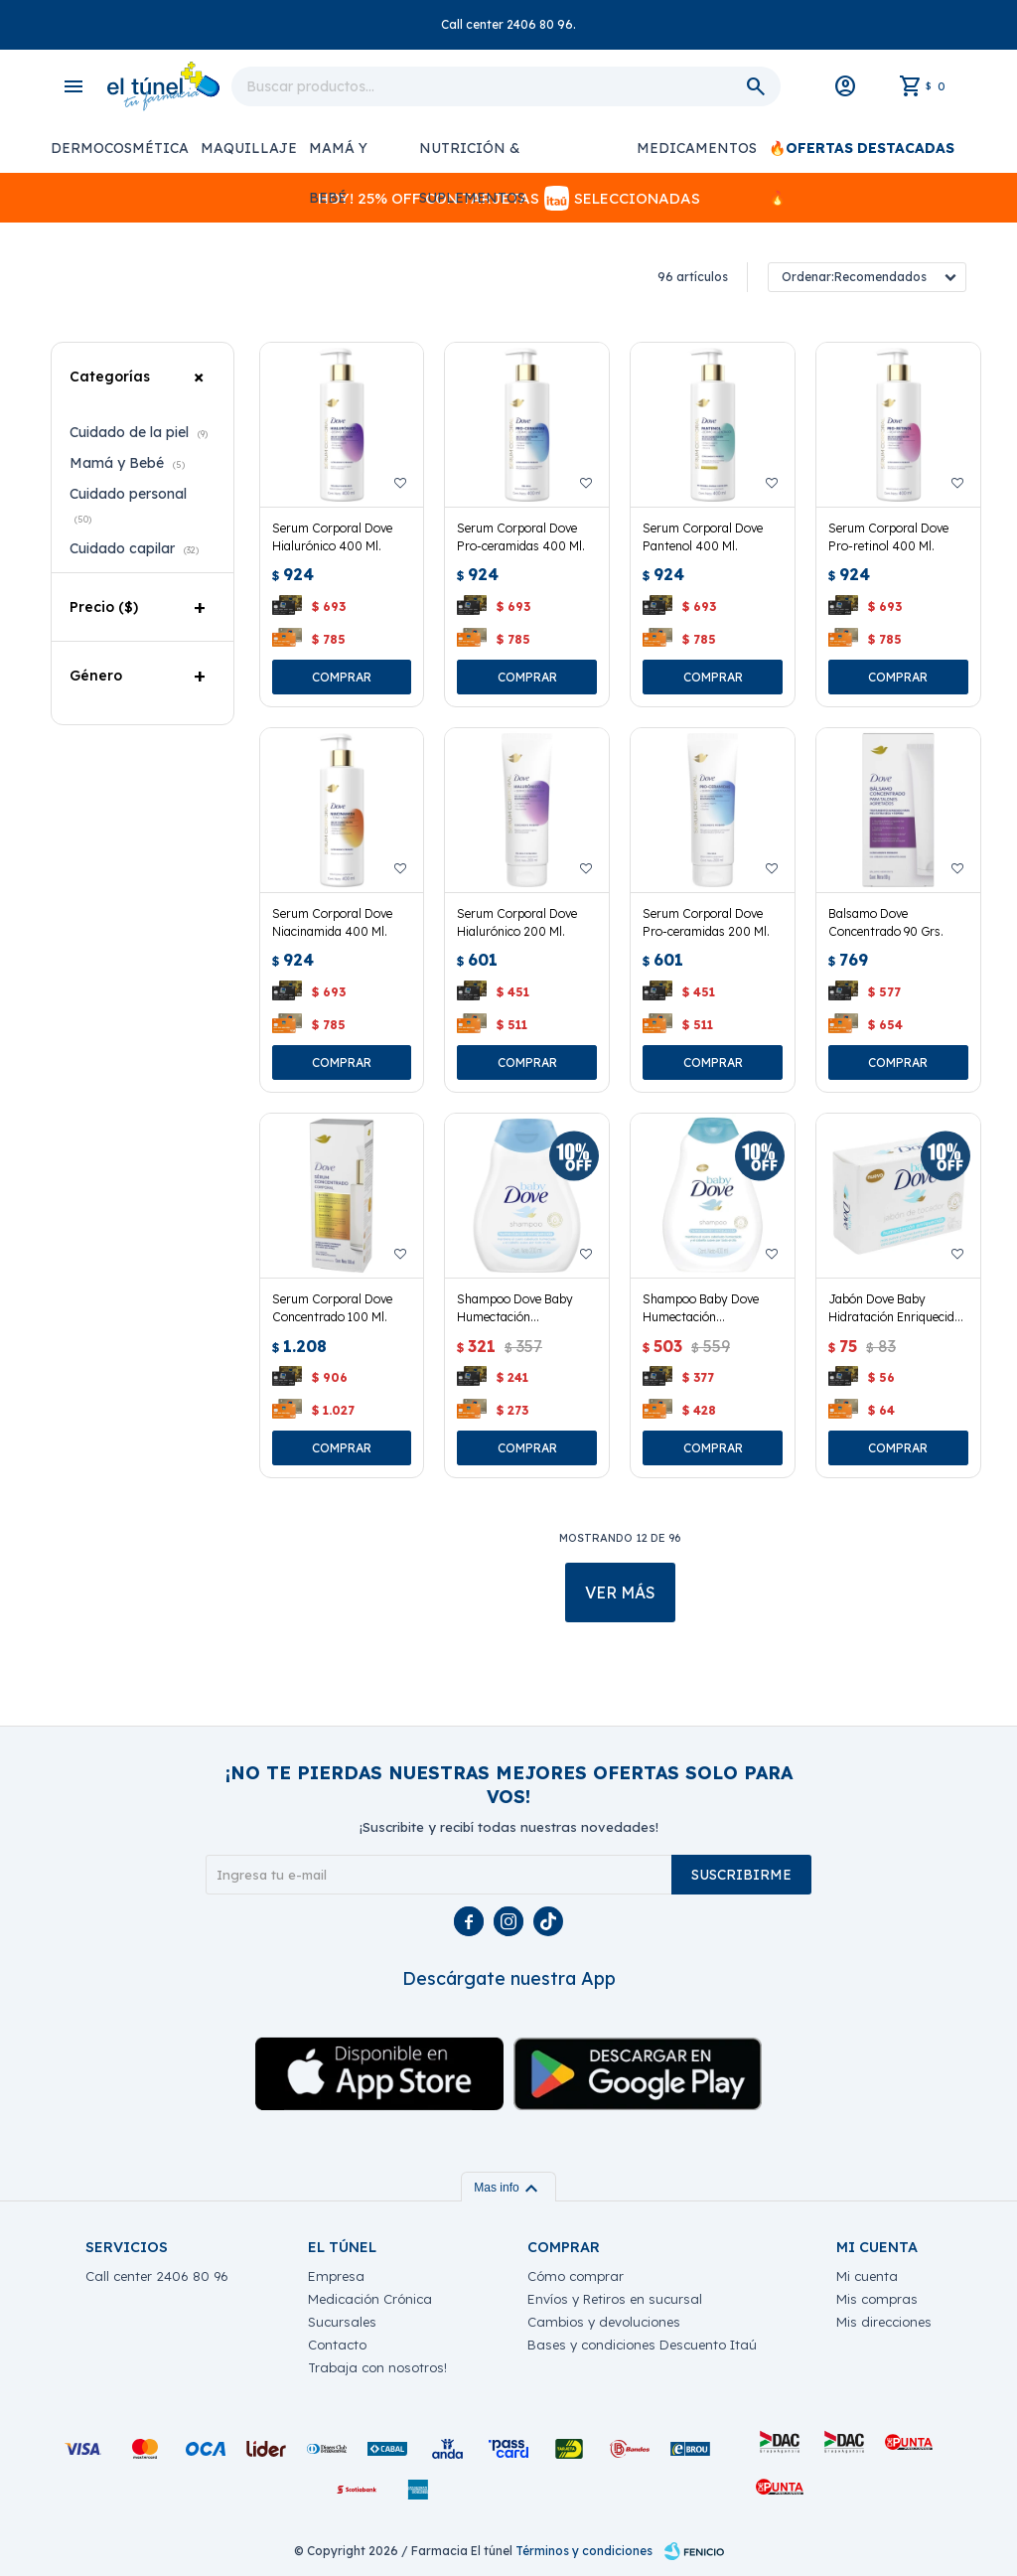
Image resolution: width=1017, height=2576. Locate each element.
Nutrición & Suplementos (472, 156)
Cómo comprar (575, 2276)
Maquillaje (249, 148)
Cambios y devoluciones (603, 2322)
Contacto (337, 2344)
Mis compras (877, 2299)
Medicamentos (697, 148)
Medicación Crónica (370, 2299)
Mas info (508, 2187)
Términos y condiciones (584, 2550)
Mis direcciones (884, 2322)
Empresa (336, 2276)
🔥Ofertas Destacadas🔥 (861, 156)
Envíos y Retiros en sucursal (614, 2299)
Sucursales (342, 2322)
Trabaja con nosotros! (377, 2367)
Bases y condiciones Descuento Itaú (642, 2344)
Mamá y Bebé (338, 156)
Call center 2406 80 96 (156, 2276)
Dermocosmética (120, 148)
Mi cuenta (867, 2276)
